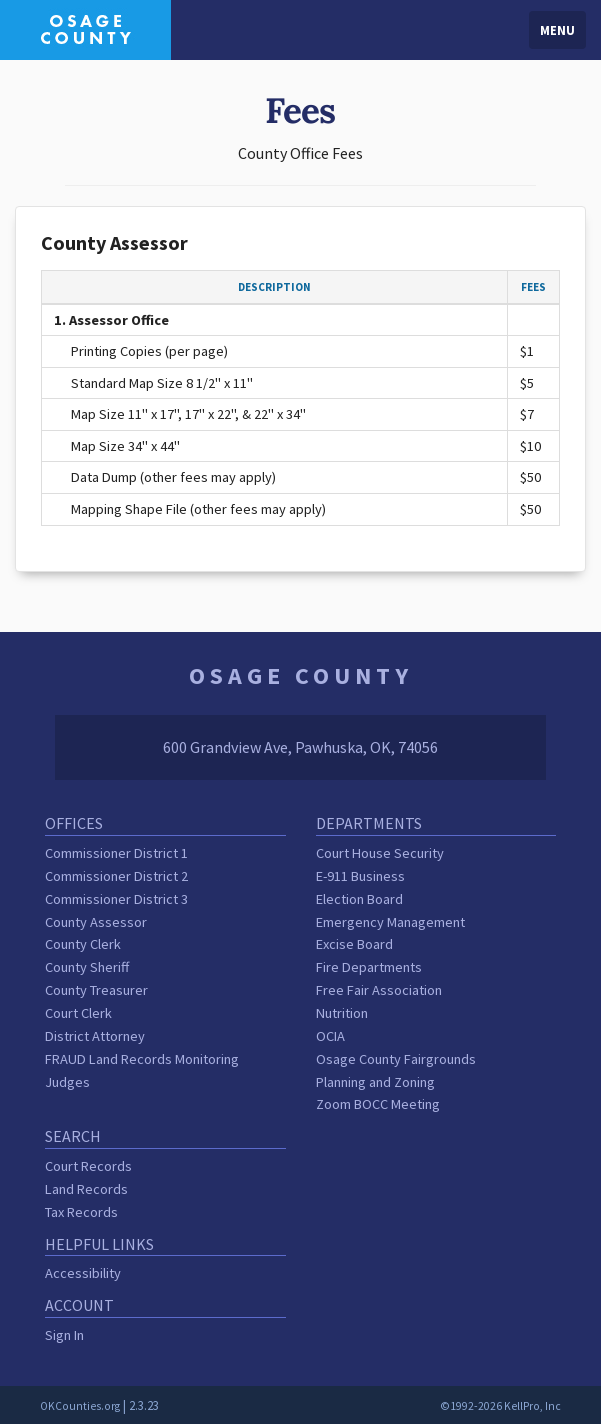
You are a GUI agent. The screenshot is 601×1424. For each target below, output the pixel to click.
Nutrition (342, 1013)
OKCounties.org (80, 1406)
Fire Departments (369, 967)
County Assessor (96, 922)
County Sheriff (87, 967)
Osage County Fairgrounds (396, 1059)
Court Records (88, 1166)
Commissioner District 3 (116, 899)
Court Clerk (78, 1013)
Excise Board (354, 944)
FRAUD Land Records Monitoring (142, 1059)
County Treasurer (96, 990)
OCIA (330, 1036)
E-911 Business (360, 876)
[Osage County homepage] (85, 28)
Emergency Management (390, 922)
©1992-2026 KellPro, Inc (500, 1406)
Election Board (359, 899)
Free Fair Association (379, 990)
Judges (67, 1082)
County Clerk (83, 944)
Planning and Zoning (375, 1082)
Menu (557, 30)
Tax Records (81, 1212)
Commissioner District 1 (116, 853)
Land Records (86, 1189)
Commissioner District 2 (116, 876)
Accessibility (83, 1273)
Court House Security (380, 853)
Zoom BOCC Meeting (378, 1104)
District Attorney (95, 1036)
